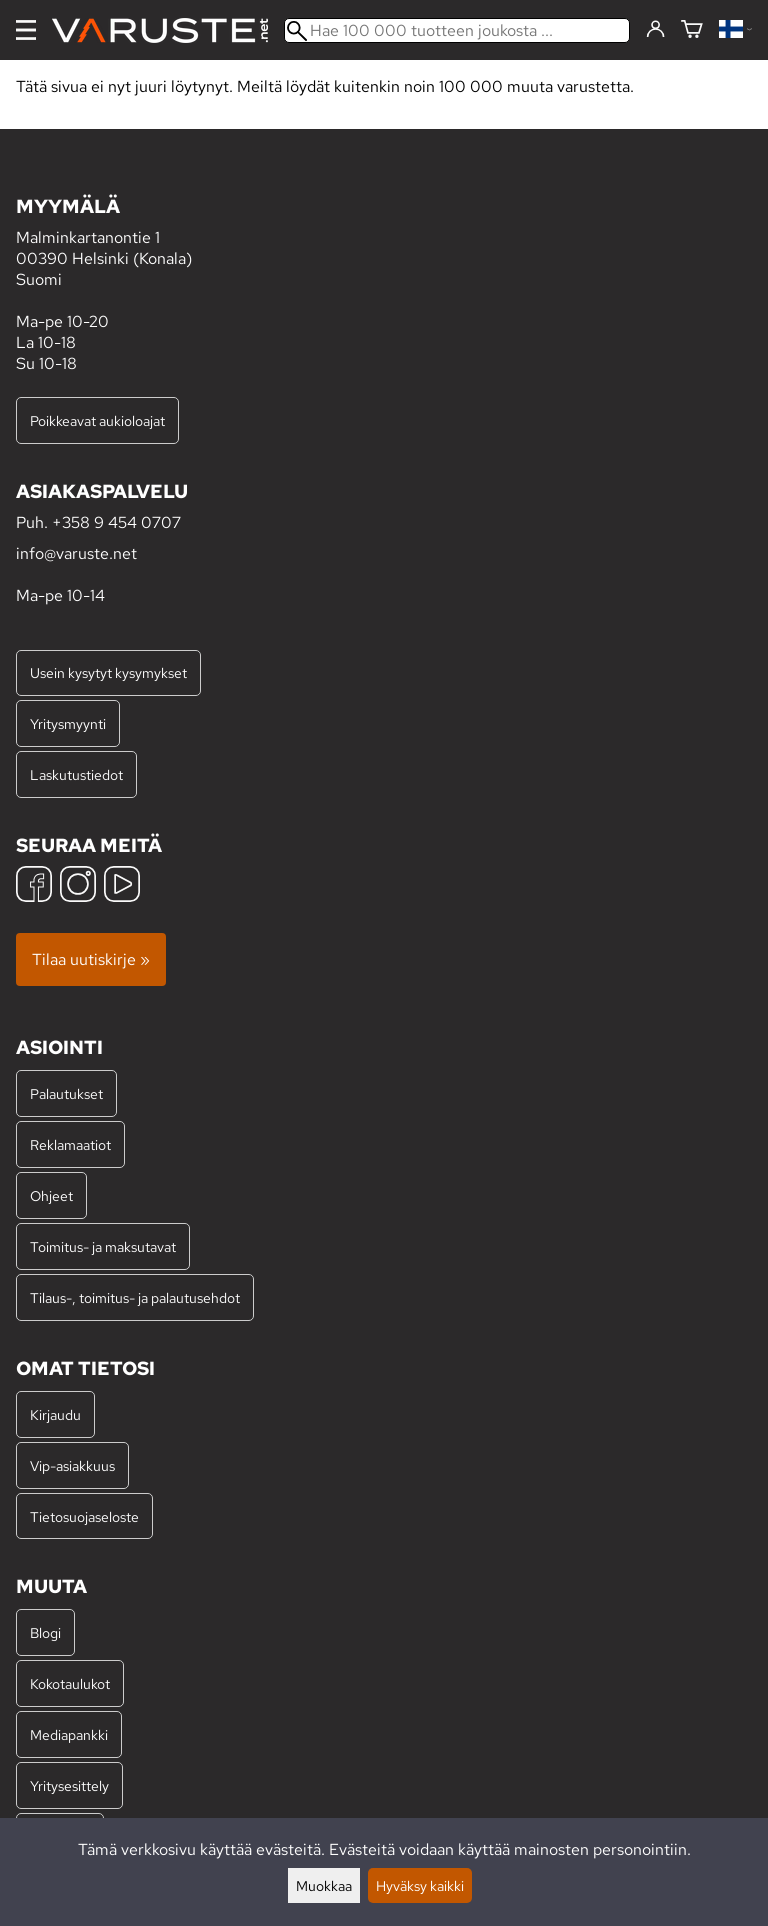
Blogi (45, 1632)
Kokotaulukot (70, 1683)
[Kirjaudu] (655, 30)
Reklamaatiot (70, 1144)
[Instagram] (78, 886)
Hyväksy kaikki (420, 1885)
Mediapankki (69, 1734)
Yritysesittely (69, 1785)
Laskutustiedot (76, 774)
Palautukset (66, 1093)
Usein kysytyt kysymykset (108, 672)
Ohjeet (51, 1195)
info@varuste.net (76, 553)
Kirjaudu (55, 1414)
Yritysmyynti (68, 723)
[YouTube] (122, 886)
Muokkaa (324, 1885)
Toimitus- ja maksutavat (103, 1246)
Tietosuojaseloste (84, 1516)
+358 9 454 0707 (116, 522)
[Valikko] (26, 30)
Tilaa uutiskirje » (91, 959)
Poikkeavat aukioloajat (97, 420)
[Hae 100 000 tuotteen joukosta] (457, 30)
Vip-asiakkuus (72, 1465)
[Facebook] (34, 886)
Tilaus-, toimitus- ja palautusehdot (135, 1297)
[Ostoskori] (692, 30)
